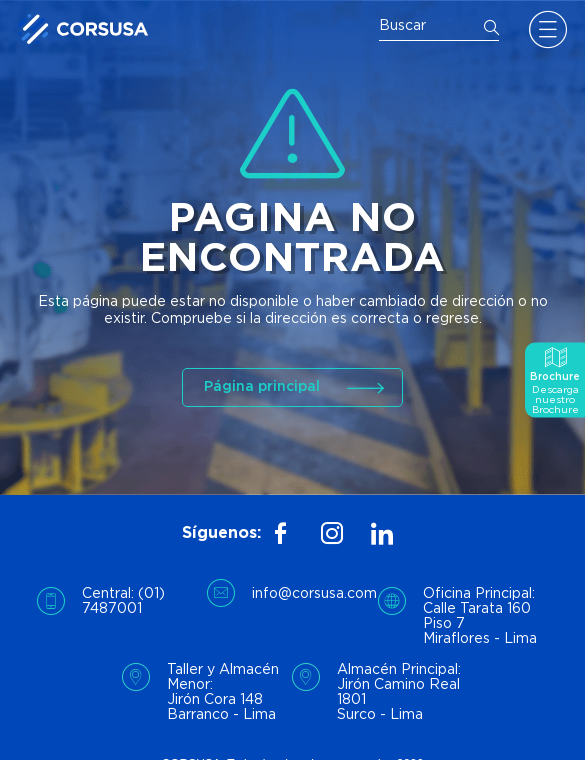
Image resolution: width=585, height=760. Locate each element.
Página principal (262, 387)
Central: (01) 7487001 (123, 601)
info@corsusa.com (314, 594)
